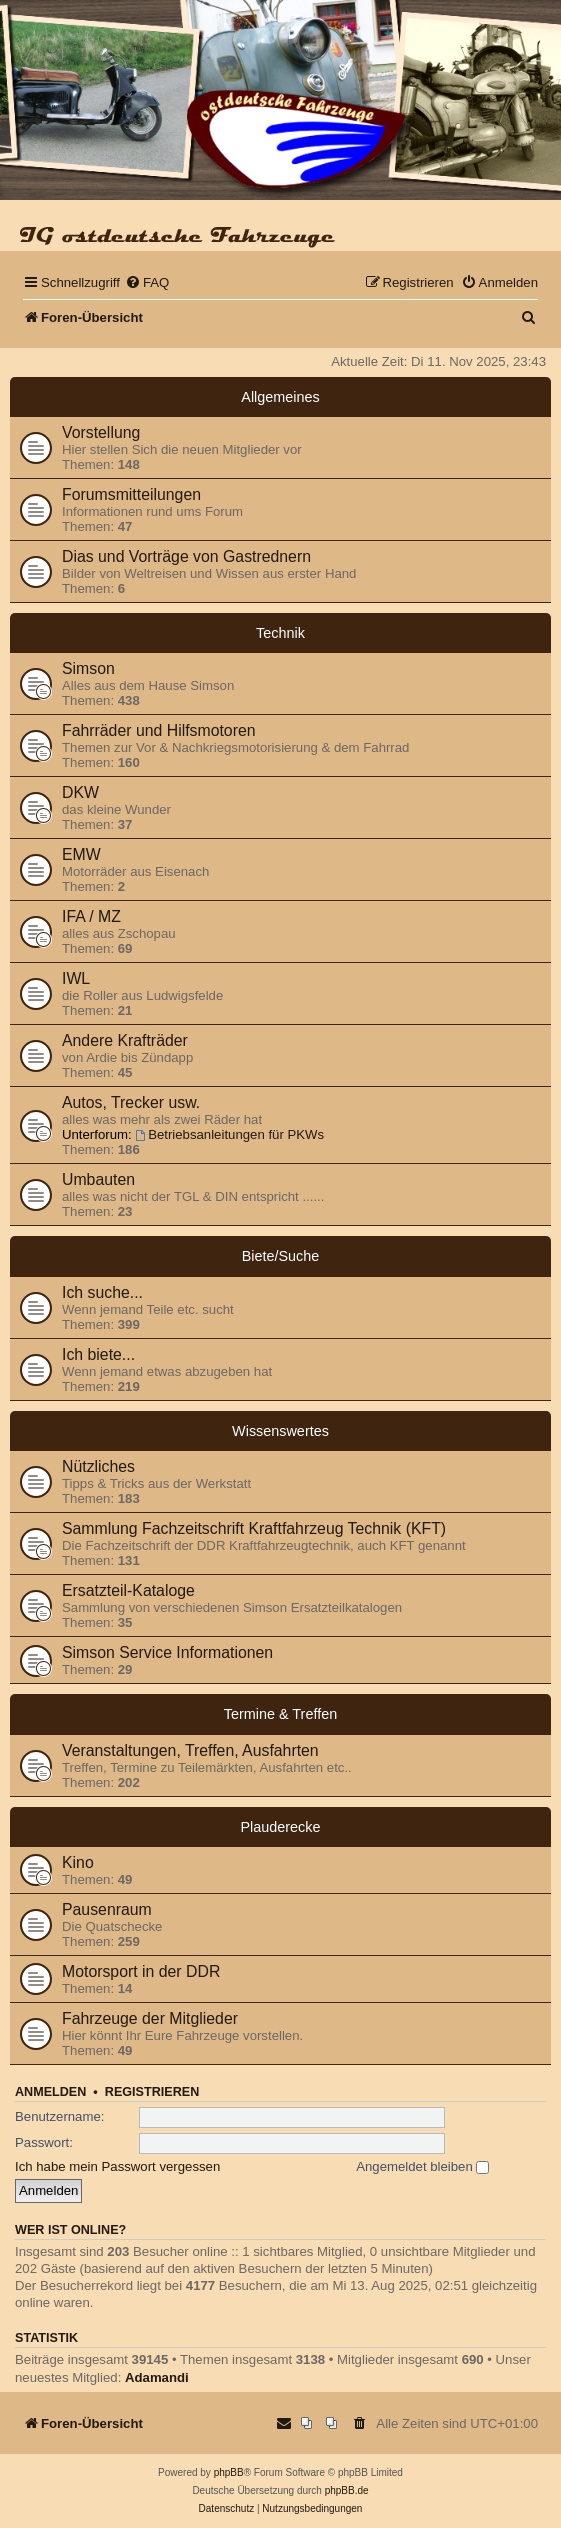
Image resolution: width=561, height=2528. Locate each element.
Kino (78, 1862)
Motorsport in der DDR (141, 1971)
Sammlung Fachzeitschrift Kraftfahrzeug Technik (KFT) (254, 1528)
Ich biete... (98, 1354)
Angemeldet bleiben (422, 2166)
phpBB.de (347, 2490)
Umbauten (98, 1179)
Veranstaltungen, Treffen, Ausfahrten (190, 1750)
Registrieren (152, 2092)
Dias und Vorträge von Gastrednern (186, 556)
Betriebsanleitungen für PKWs (229, 1134)
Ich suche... (102, 1292)
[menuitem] (147, 282)
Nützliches (98, 1466)
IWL (76, 978)
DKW (80, 792)
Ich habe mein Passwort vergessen (117, 2166)
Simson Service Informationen (167, 1652)
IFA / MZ (91, 916)
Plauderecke (281, 1827)
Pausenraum (107, 1909)
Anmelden (50, 2092)
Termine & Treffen (280, 1714)
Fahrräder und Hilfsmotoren (159, 730)
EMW (81, 854)
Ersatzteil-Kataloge (128, 1590)
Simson (88, 668)
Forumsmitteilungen (131, 494)
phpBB (229, 2472)
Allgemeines (280, 397)
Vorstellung (101, 432)
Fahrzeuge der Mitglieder (150, 2018)
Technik (280, 633)
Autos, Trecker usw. (131, 1102)
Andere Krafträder (125, 1040)
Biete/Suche (281, 1256)
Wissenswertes (280, 1431)
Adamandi (157, 2377)
